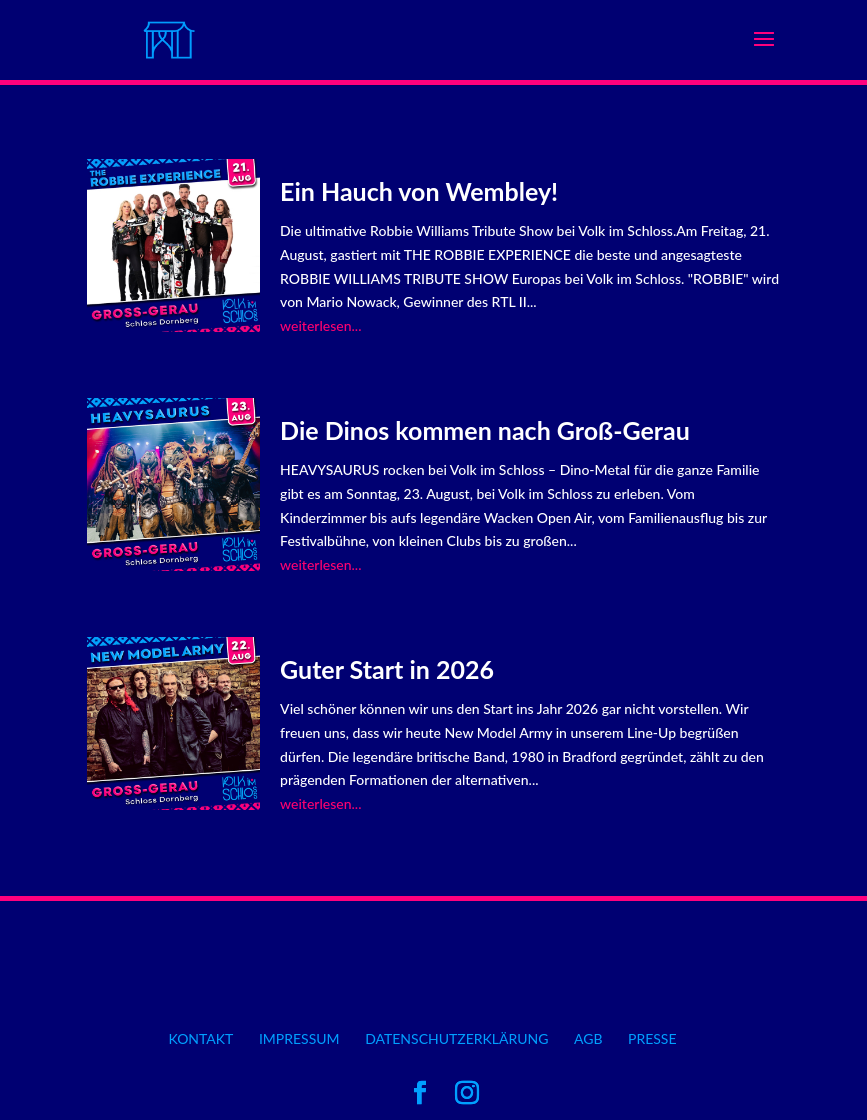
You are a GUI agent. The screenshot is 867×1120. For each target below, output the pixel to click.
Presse (652, 1038)
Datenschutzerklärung (456, 1038)
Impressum (299, 1038)
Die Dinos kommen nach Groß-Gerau (485, 430)
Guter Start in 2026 (387, 669)
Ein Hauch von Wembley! (419, 191)
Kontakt (200, 1038)
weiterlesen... (320, 325)
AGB (588, 1038)
